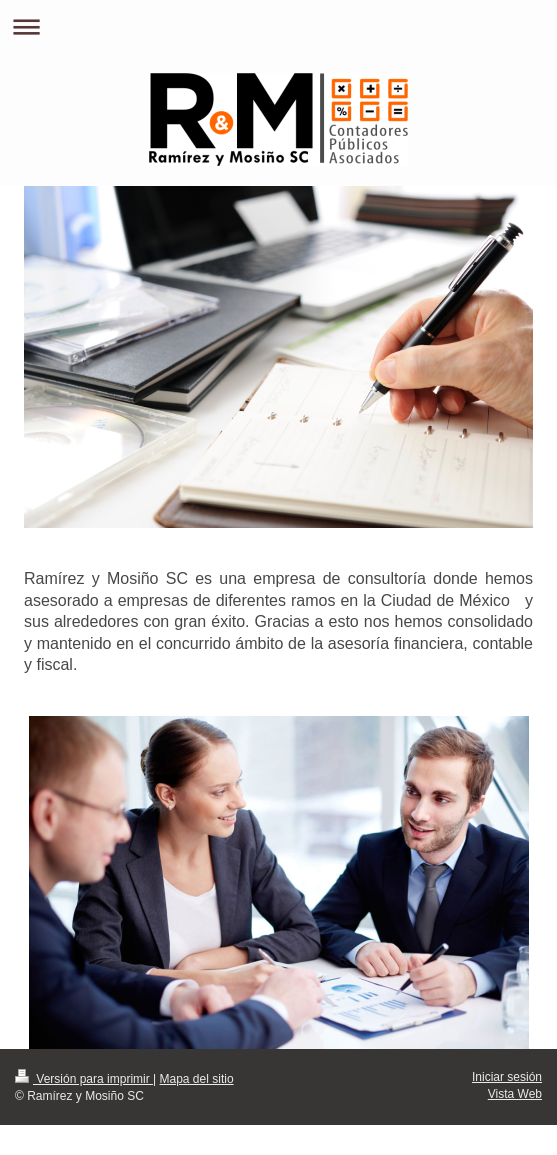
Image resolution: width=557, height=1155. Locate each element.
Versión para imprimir (84, 1079)
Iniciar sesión (507, 1077)
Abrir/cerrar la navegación (278, 26)
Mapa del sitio (197, 1079)
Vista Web (515, 1094)
